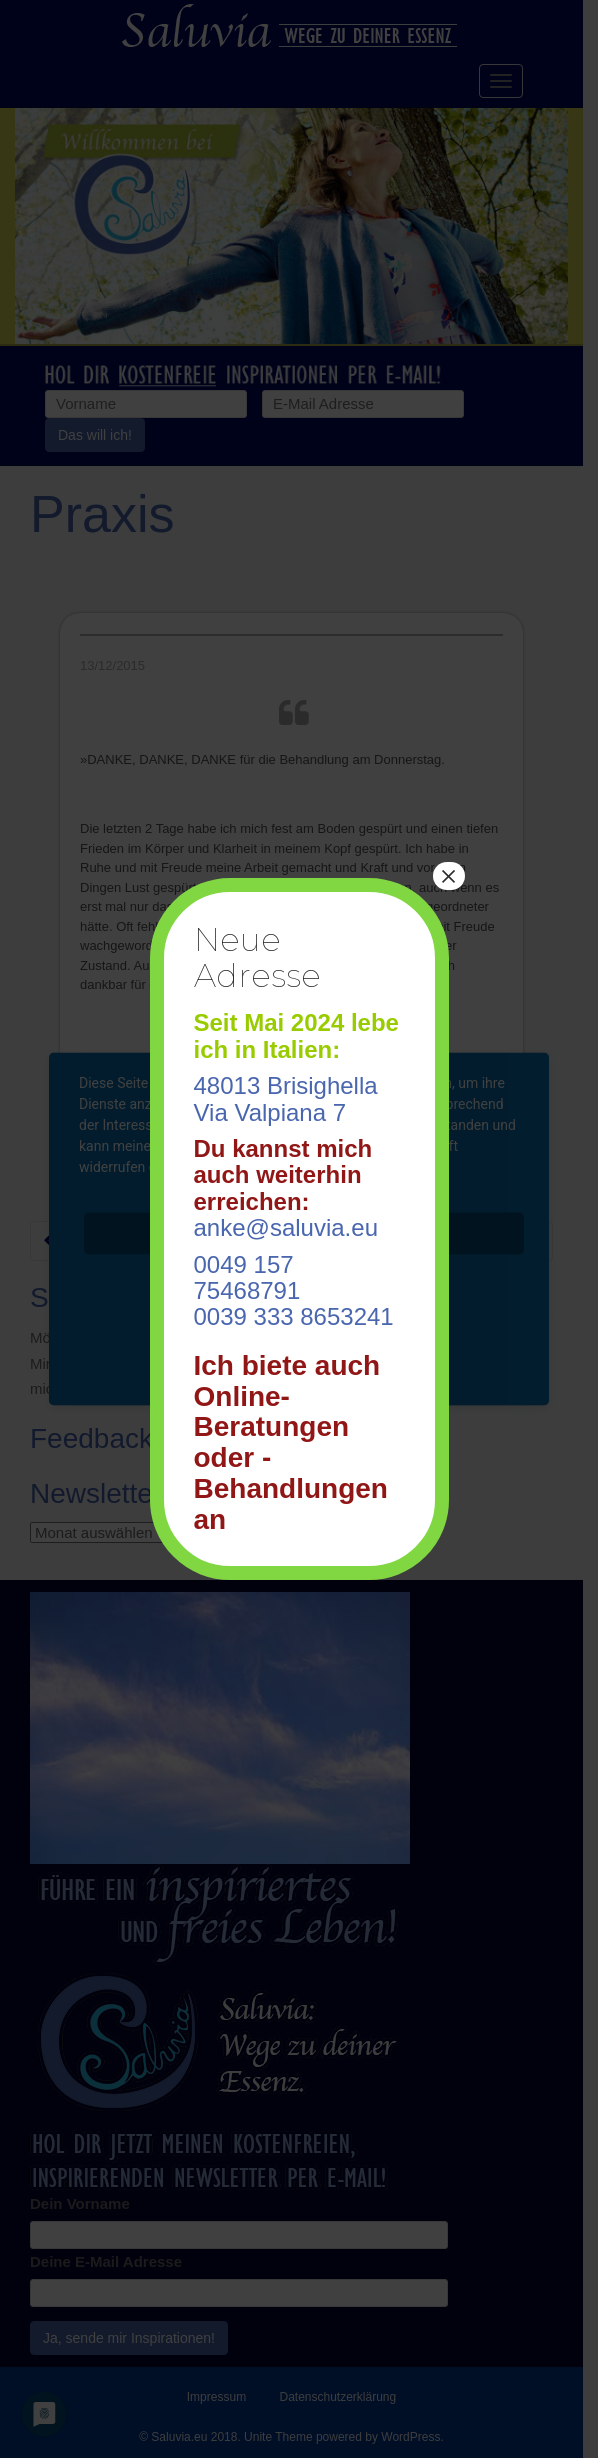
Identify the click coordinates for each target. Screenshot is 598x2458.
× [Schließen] (448, 876)
